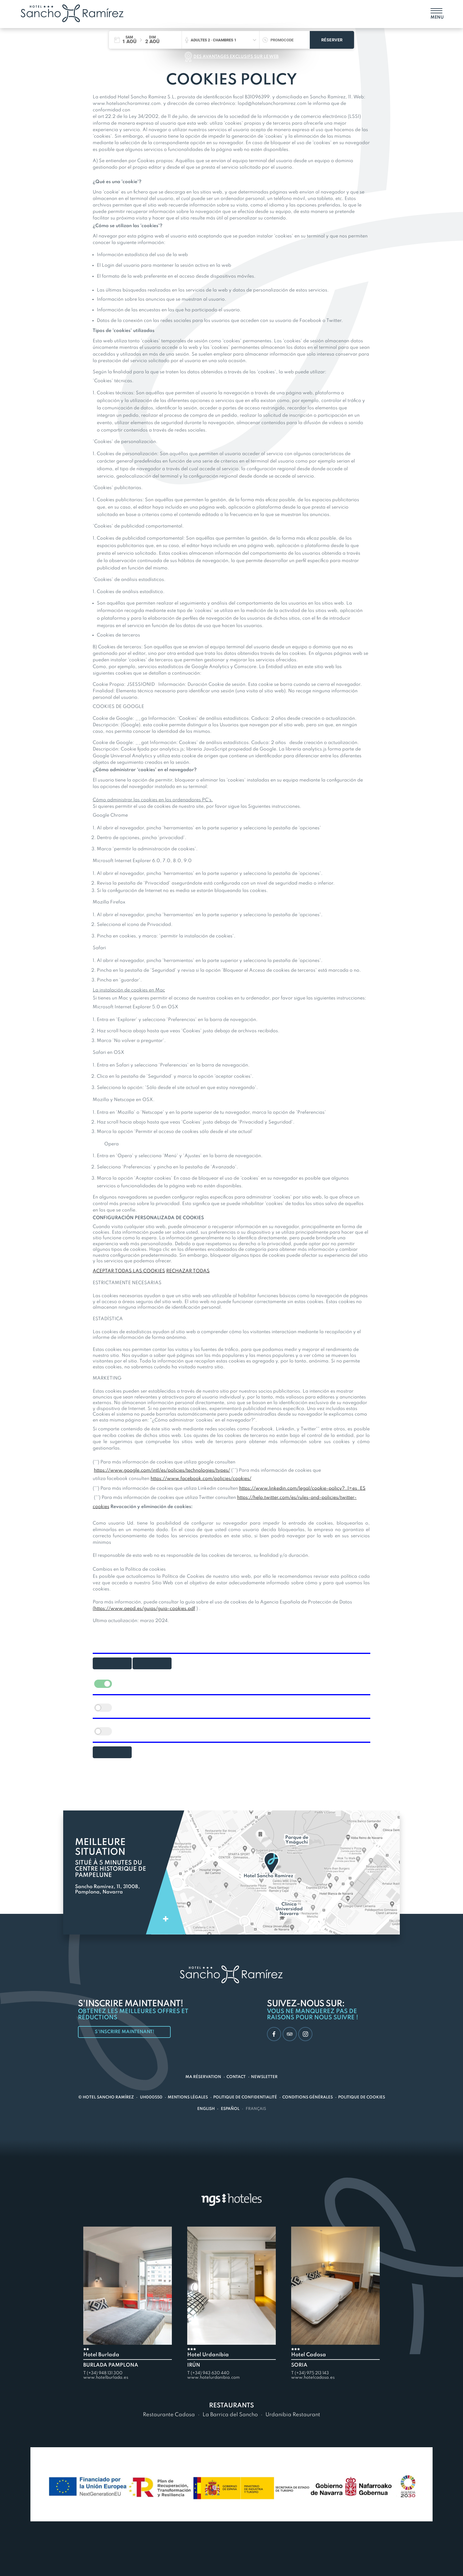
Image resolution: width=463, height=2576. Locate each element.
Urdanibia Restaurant (292, 2414)
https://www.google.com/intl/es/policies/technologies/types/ (162, 1470)
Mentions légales (188, 2097)
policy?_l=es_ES (347, 1488)
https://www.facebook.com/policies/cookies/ (201, 1478)
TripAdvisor (289, 2033)
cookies (101, 1506)
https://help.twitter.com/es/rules (272, 1497)
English (206, 2109)
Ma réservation (203, 2077)
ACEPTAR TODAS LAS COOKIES (129, 1271)
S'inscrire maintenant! (126, 2032)
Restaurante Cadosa (169, 2414)
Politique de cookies (361, 2097)
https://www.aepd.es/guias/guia (130, 1608)
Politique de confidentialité (245, 2097)
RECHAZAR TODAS (188, 1271)
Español (230, 2109)
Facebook (273, 2034)
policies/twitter (338, 1497)
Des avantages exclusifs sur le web (236, 57)
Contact (236, 2077)
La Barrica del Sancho (230, 2414)
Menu (436, 17)
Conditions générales (307, 2097)
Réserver (332, 40)
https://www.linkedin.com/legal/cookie (282, 1488)
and (315, 1497)
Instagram (305, 2034)
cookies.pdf (182, 1608)
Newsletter (264, 2077)
